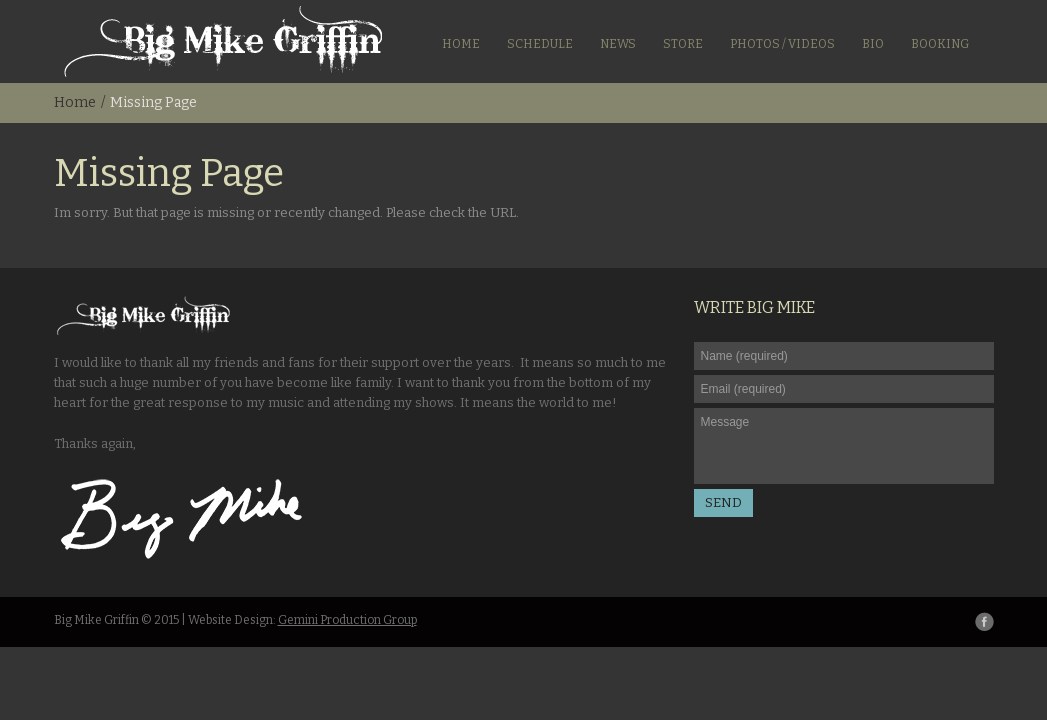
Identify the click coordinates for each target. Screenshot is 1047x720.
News (618, 44)
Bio (873, 44)
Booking (940, 44)
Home (461, 44)
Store (683, 44)
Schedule (540, 44)
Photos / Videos (782, 44)
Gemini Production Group (347, 620)
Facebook (984, 621)
